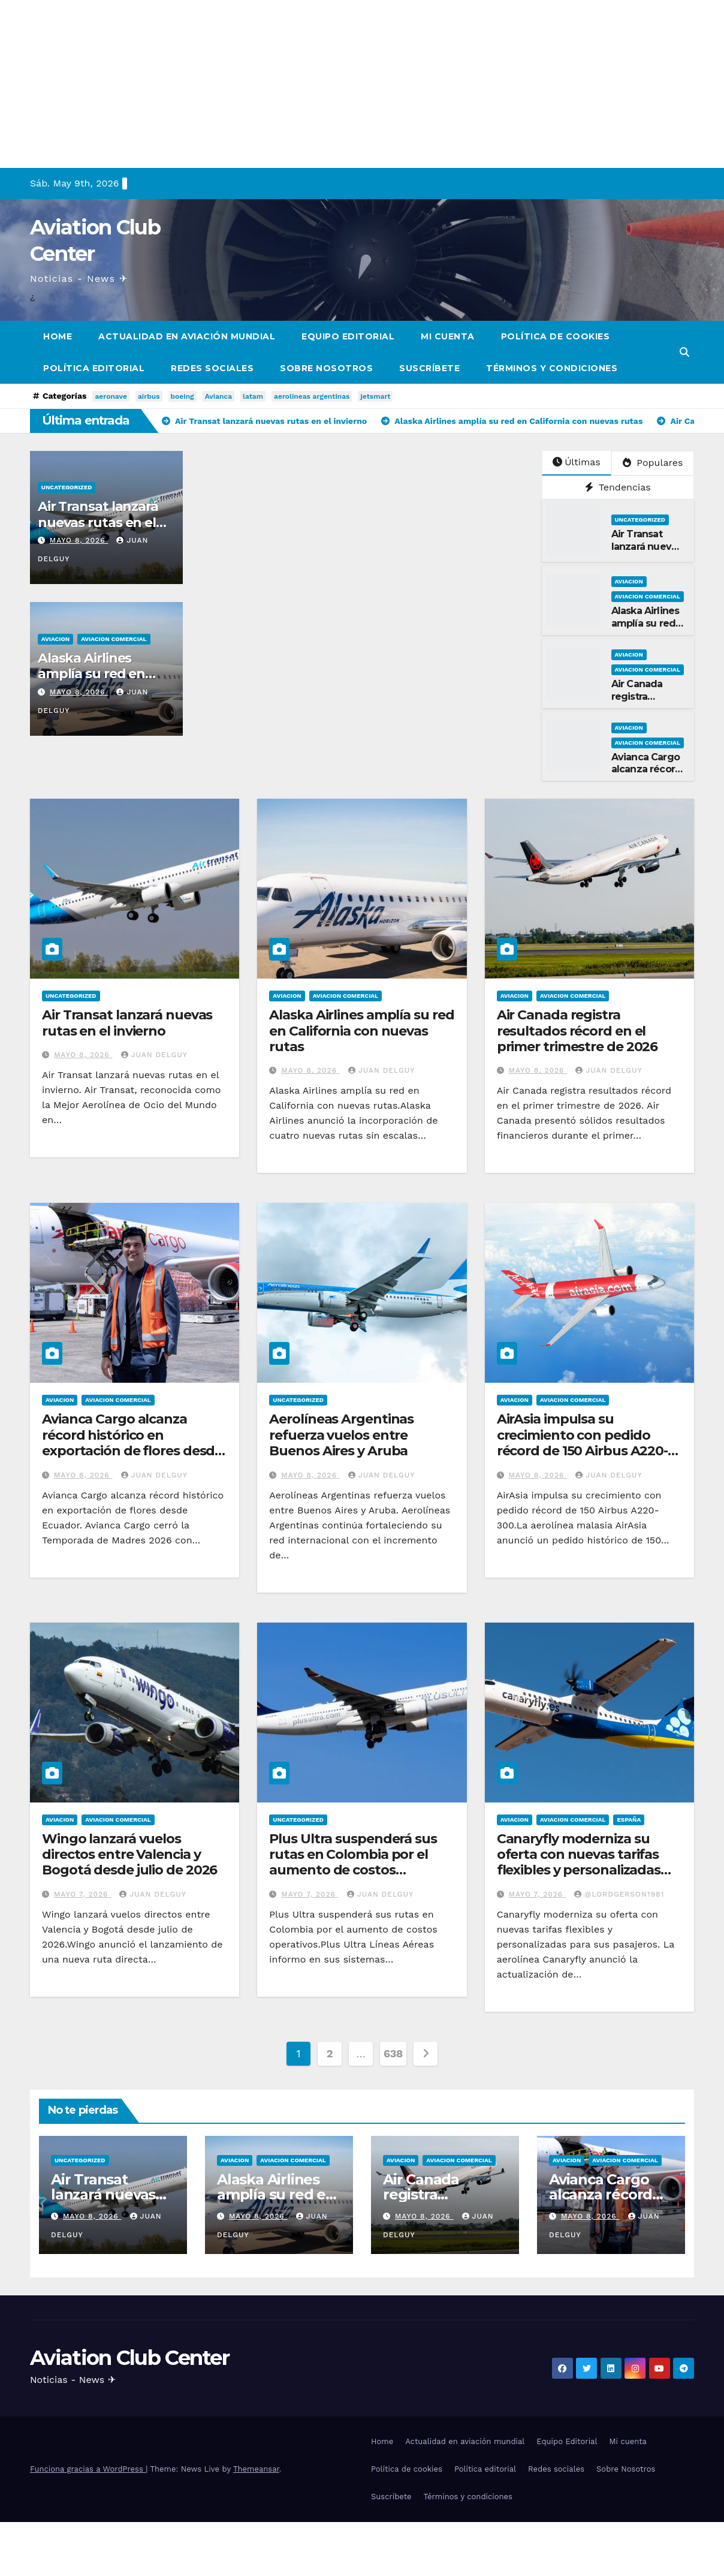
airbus (149, 396)
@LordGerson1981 (619, 1894)
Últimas (577, 462)
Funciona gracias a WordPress (88, 2468)
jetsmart (375, 396)
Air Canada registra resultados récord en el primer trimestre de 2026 (577, 1031)
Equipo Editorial (347, 336)
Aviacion (55, 639)
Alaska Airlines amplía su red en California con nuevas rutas (361, 1031)
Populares (653, 462)
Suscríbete (429, 368)
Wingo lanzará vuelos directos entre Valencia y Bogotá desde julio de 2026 (129, 1855)
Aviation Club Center (129, 2357)
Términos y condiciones (551, 368)
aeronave (110, 396)
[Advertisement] (359, 84)
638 (393, 2053)
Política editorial (93, 368)
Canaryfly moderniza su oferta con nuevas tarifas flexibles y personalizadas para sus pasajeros (578, 1862)
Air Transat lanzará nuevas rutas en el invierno (98, 522)
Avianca (218, 396)
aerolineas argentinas (311, 396)
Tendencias (618, 487)
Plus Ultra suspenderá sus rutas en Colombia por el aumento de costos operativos (353, 1862)
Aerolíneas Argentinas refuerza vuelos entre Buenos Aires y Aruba (341, 1435)
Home (57, 336)
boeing (182, 396)
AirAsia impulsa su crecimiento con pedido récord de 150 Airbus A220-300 (582, 1442)
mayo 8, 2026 (79, 540)
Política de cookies (555, 336)
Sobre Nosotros (326, 368)
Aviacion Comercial (113, 639)
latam (253, 396)
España (629, 1819)
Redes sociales (212, 368)
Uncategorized (66, 487)
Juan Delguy (154, 1055)
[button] (684, 352)
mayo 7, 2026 (82, 1894)
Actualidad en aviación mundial (186, 336)
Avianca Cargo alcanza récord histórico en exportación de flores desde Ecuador (132, 1442)
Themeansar (256, 2468)
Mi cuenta (448, 336)
